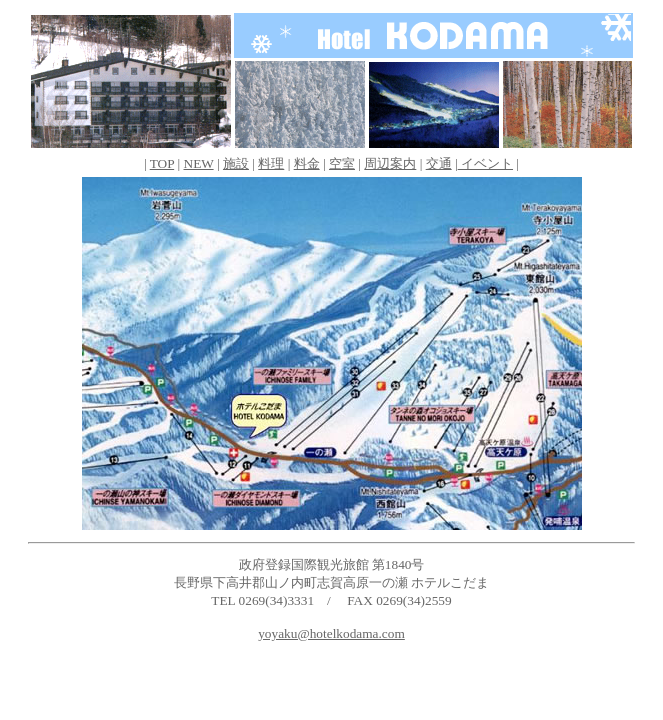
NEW (199, 163)
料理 (271, 163)
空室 (342, 163)
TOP (162, 163)
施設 (236, 163)
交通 (439, 163)
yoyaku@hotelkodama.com (331, 633)
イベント (485, 163)
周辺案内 (390, 163)
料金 (307, 163)
